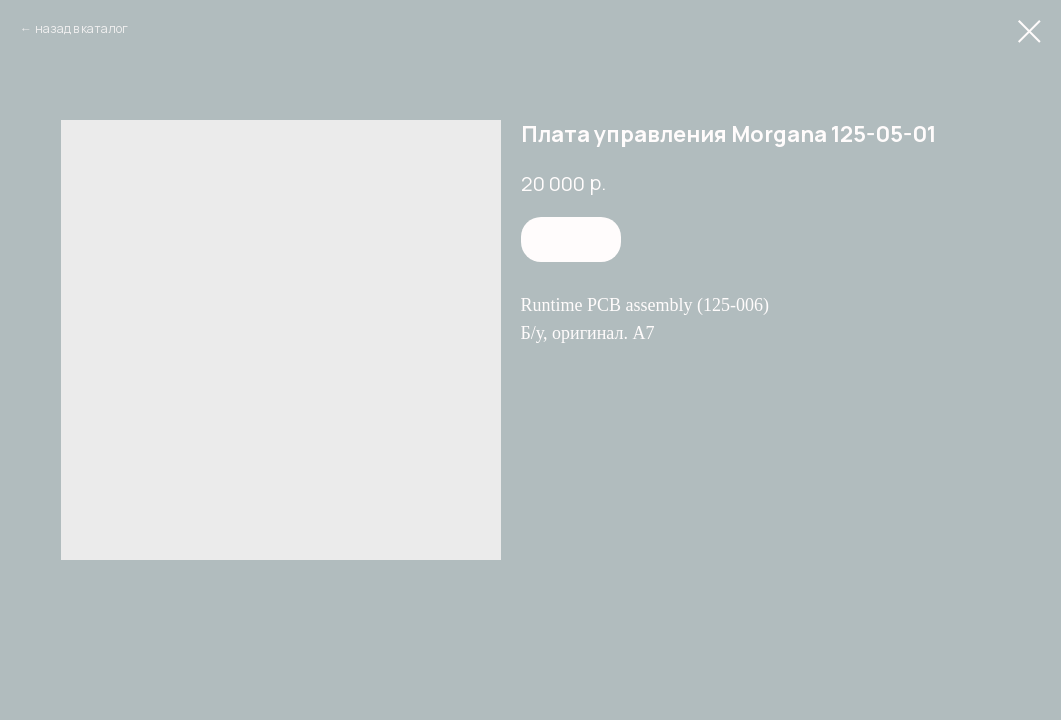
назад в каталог (81, 28)
